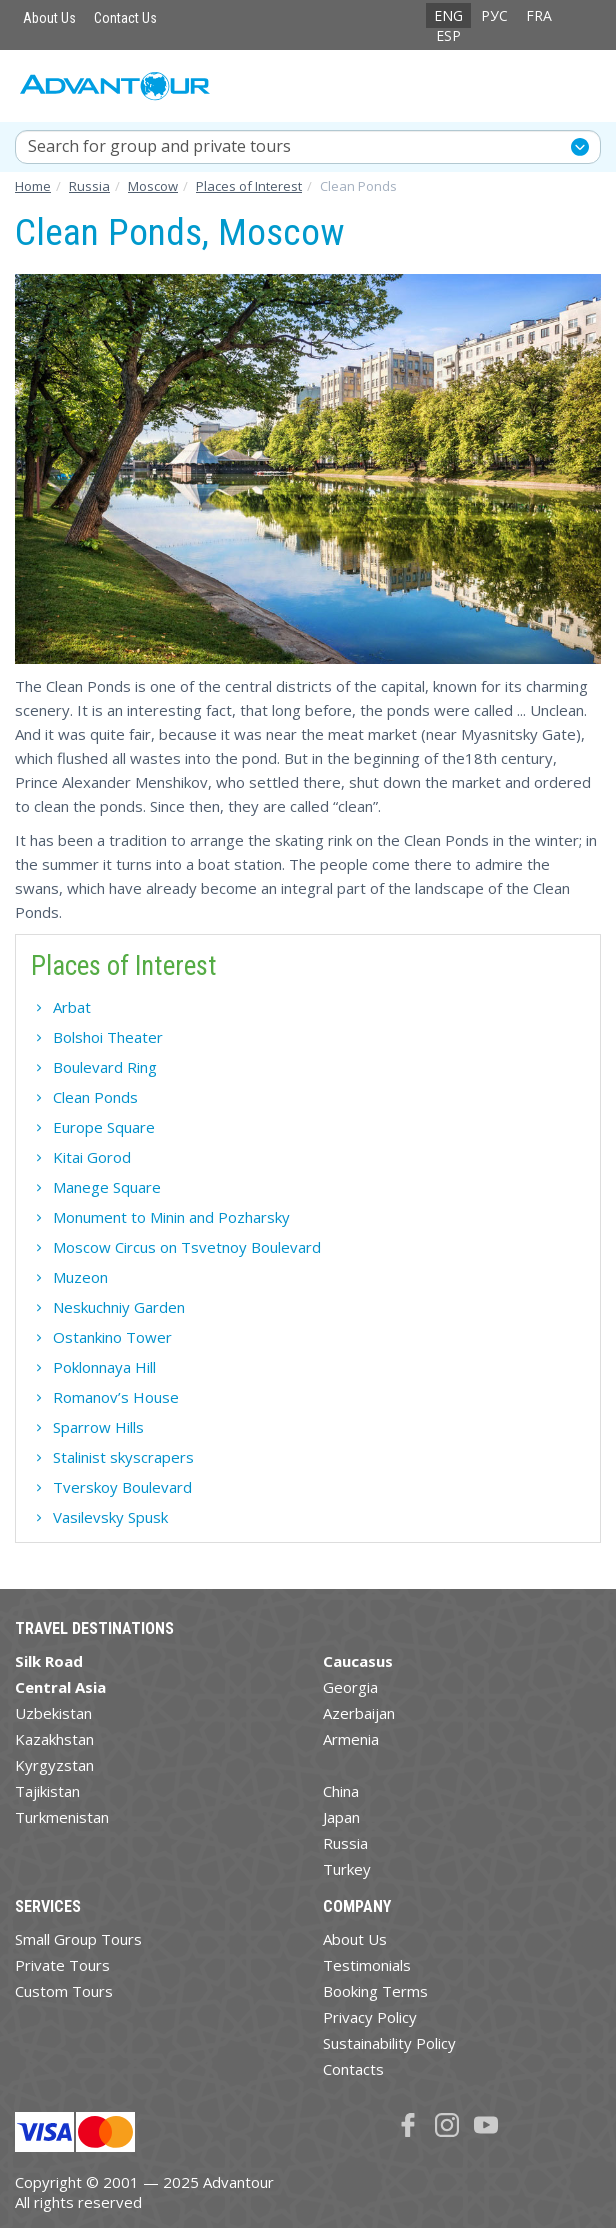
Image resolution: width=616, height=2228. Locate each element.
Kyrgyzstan (54, 1765)
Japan (341, 1817)
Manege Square (107, 1187)
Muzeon (80, 1277)
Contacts (353, 2069)
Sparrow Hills (98, 1427)
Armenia (351, 1739)
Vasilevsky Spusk (110, 1517)
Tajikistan (47, 1791)
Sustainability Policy (389, 2043)
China (341, 1791)
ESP (448, 35)
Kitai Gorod (92, 1157)
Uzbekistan (53, 1713)
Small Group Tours (78, 1939)
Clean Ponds (95, 1097)
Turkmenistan (62, 1817)
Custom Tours (64, 1991)
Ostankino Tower (112, 1337)
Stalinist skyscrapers (123, 1457)
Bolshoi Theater (108, 1037)
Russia (345, 1843)
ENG (448, 15)
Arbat (72, 1007)
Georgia (350, 1687)
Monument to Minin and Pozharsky (171, 1217)
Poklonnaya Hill (104, 1367)
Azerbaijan (359, 1713)
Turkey (347, 1869)
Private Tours (62, 1965)
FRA (539, 15)
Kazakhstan (54, 1739)
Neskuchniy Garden (119, 1307)
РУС (494, 15)
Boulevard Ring (105, 1067)
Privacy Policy (370, 2017)
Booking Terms (375, 1991)
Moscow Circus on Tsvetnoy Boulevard (187, 1247)
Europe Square (104, 1127)
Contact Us (125, 18)
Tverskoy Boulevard (122, 1487)
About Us (49, 18)
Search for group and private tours (159, 146)
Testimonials (367, 1965)
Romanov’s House (116, 1397)
